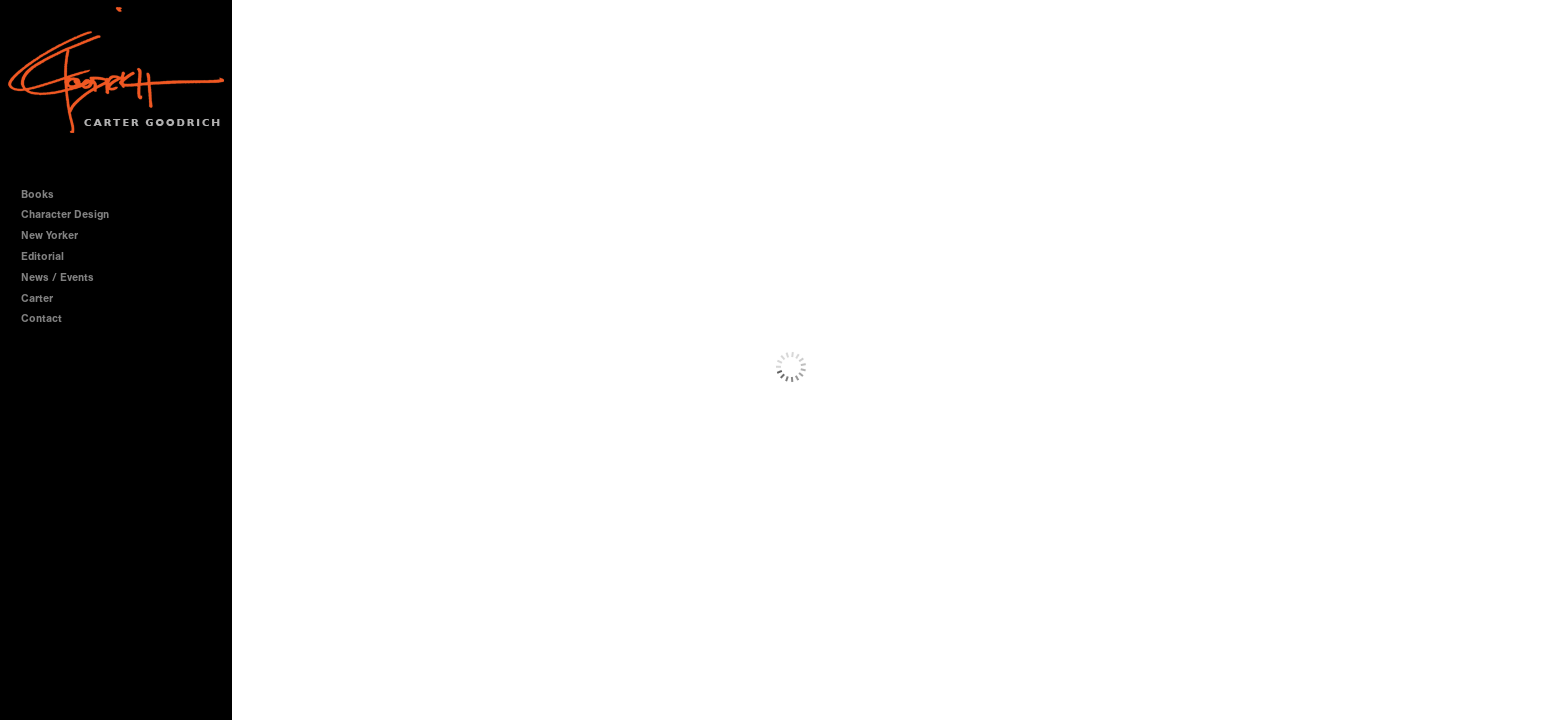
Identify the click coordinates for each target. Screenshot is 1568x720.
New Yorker (49, 235)
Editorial (42, 256)
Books (44, 194)
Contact (41, 318)
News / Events (57, 277)
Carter (37, 298)
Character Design (72, 214)
